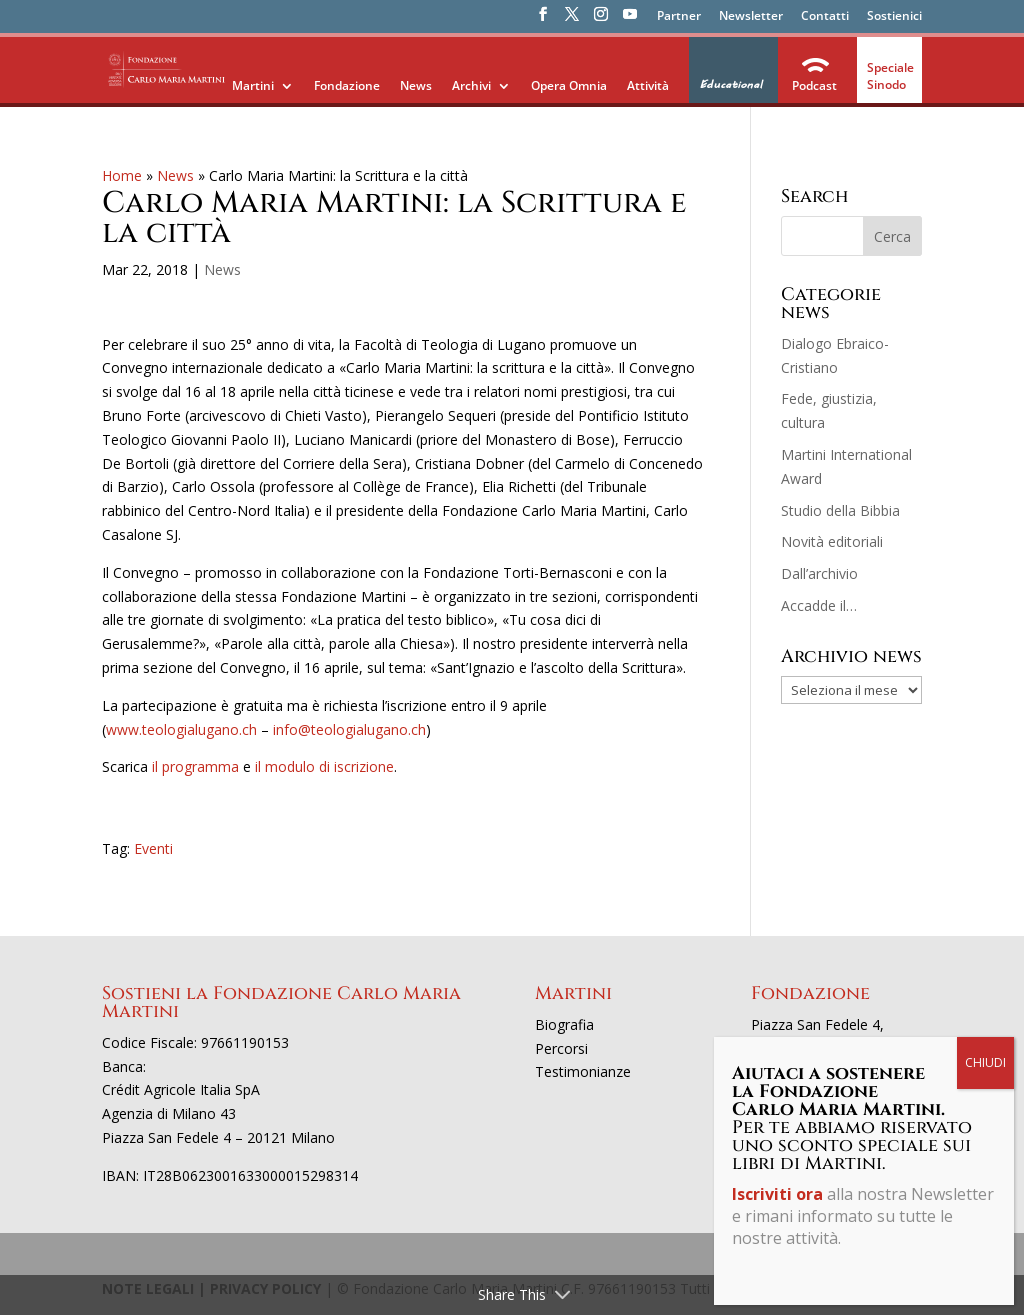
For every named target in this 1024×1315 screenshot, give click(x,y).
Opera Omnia (569, 85)
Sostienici (894, 17)
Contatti (825, 17)
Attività (648, 85)
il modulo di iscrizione (324, 766)
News (416, 85)
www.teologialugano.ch (181, 729)
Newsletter (751, 17)
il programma (195, 766)
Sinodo (886, 84)
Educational (730, 85)
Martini (253, 85)
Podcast (814, 85)
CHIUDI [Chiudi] (985, 464)
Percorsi (561, 1048)
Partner (679, 17)
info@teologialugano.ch (349, 729)
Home (122, 175)
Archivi (471, 85)
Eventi (153, 848)
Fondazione (347, 85)
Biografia (564, 1024)
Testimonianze (583, 1071)
